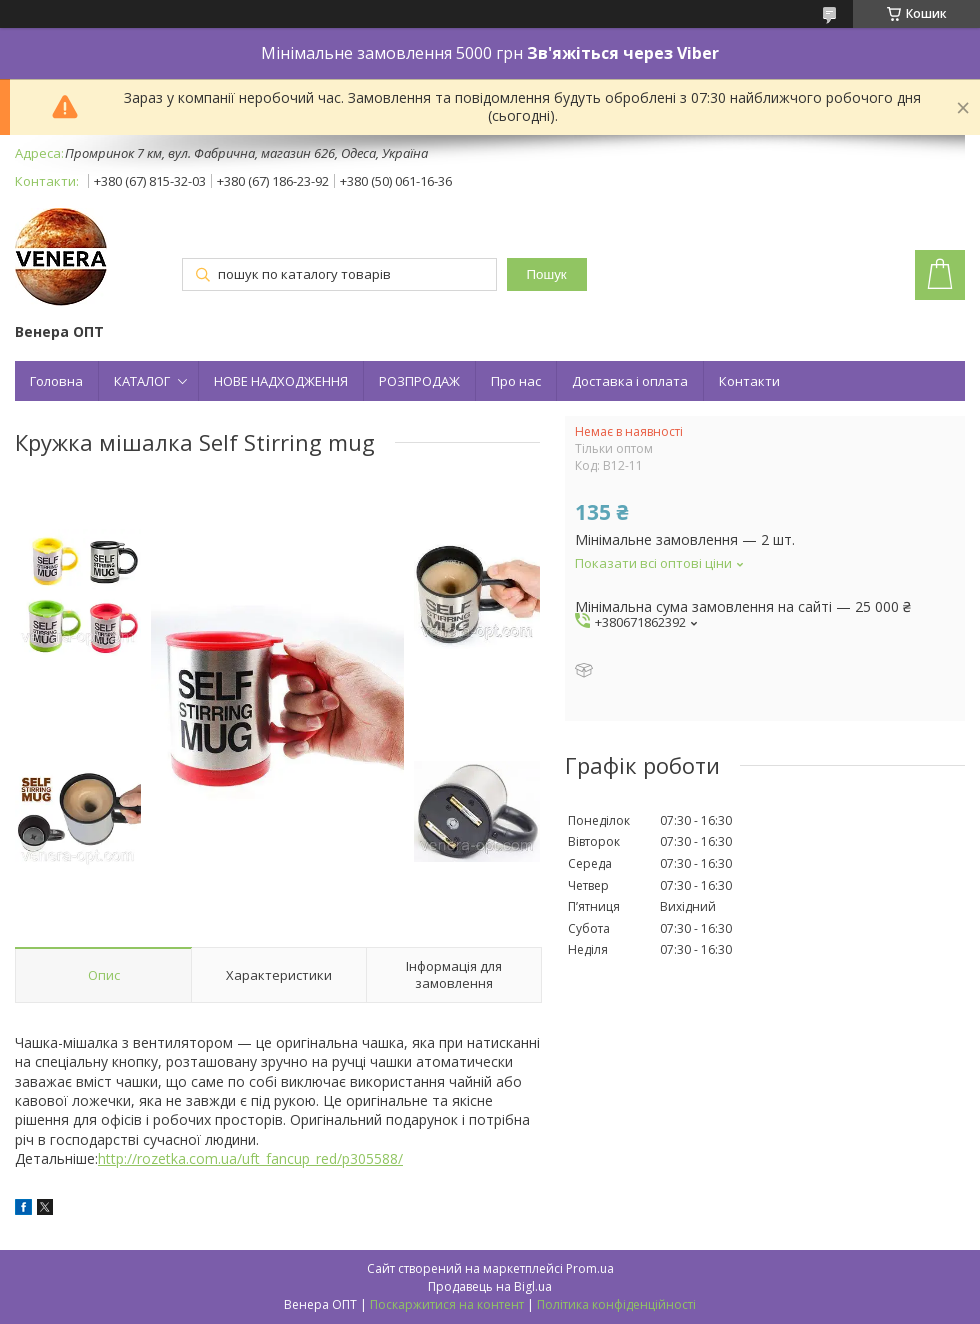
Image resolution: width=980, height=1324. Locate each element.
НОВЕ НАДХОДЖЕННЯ (281, 381)
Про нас (516, 381)
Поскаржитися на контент (447, 1304)
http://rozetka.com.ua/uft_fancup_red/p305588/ (250, 1158)
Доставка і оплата (630, 381)
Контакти (749, 381)
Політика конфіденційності (616, 1304)
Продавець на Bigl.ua (490, 1286)
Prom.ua (590, 1268)
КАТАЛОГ (142, 381)
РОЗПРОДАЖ (419, 381)
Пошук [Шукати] (547, 274)
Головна (56, 381)
